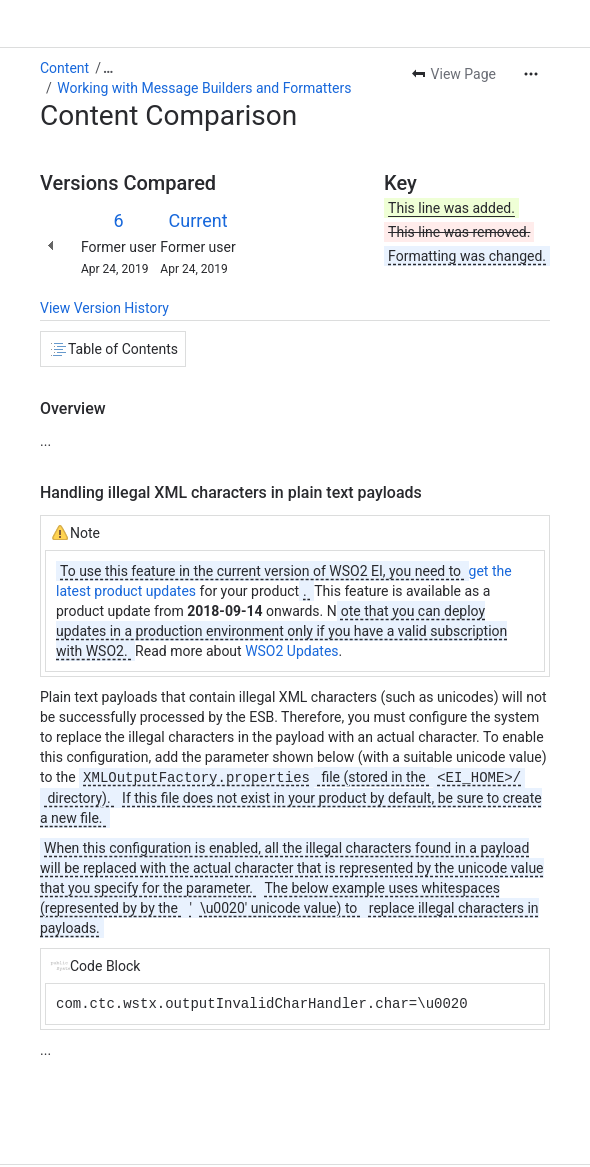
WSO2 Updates (291, 651)
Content (64, 68)
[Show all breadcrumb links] (108, 68)
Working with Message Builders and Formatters (204, 88)
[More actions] (531, 74)
